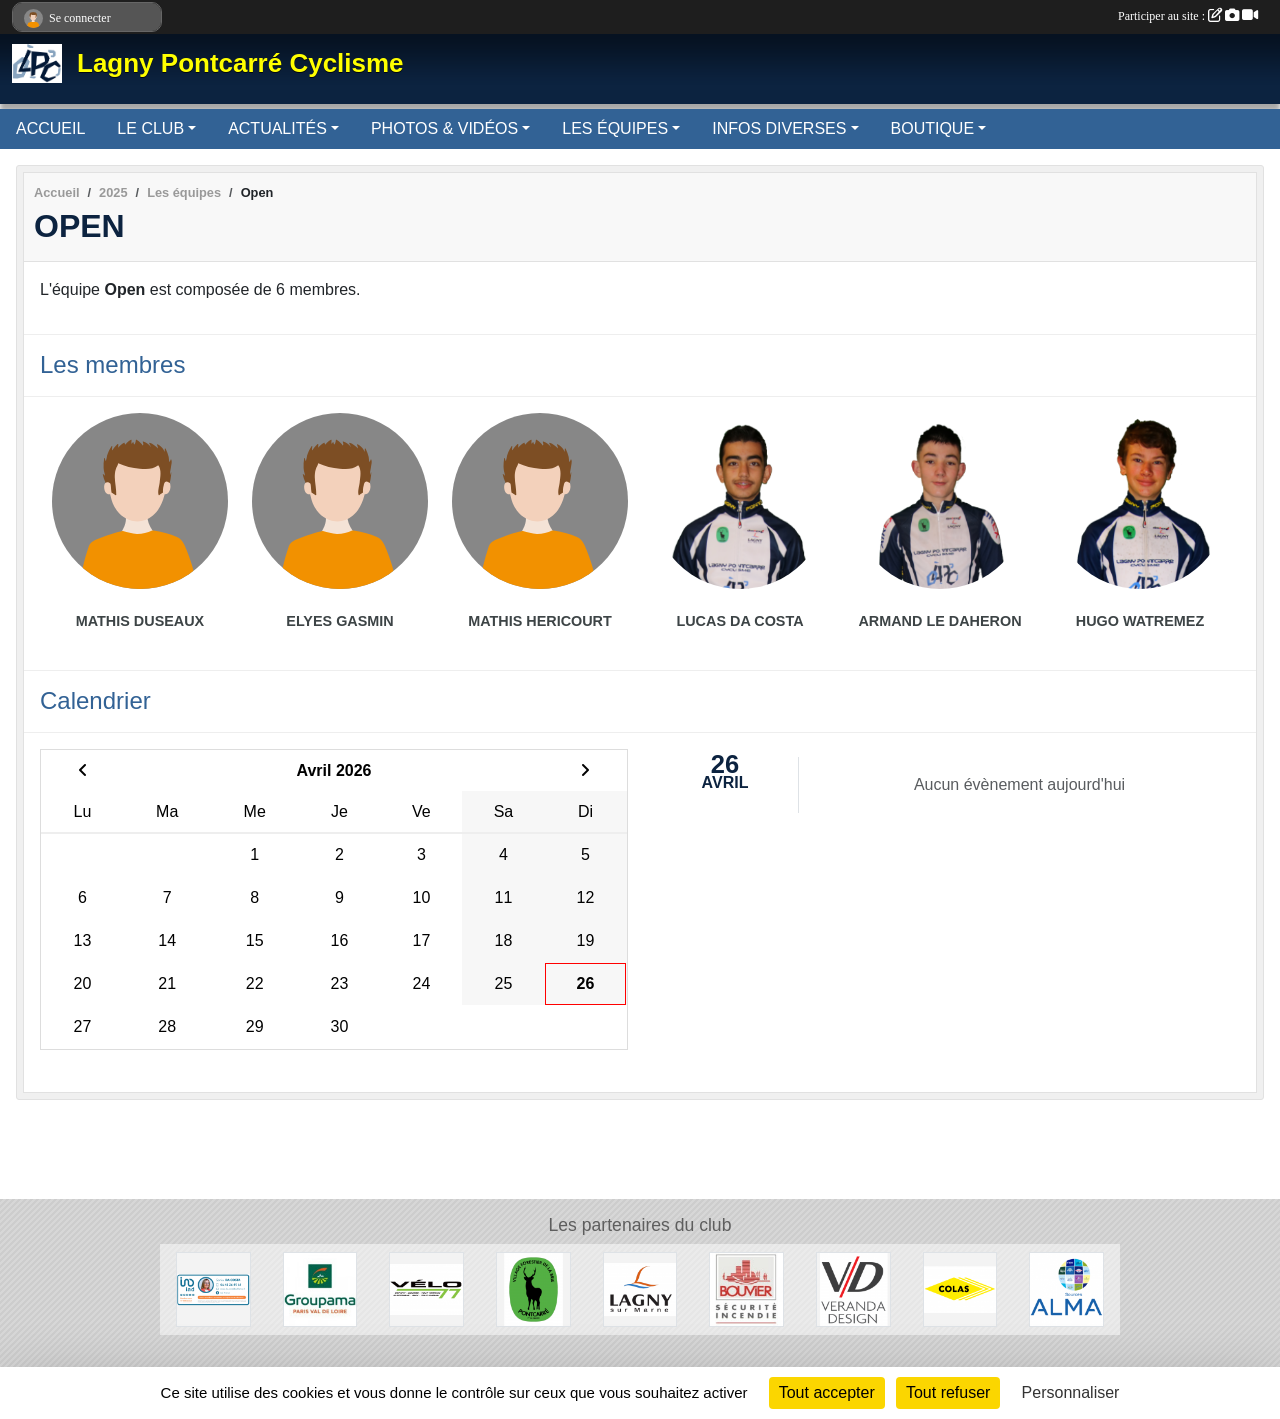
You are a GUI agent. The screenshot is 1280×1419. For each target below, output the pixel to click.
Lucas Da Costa (739, 621)
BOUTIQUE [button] (933, 128)
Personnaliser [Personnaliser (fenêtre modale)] (1071, 1392)
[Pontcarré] (533, 1288)
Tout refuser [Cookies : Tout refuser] (948, 1392)
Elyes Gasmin (339, 621)
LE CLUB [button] (150, 128)
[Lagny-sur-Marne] (640, 1288)
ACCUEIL (50, 128)
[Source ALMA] (1066, 1288)
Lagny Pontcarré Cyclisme (240, 63)
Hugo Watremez (1140, 621)
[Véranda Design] (853, 1288)
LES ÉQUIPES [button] (615, 128)
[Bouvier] (746, 1288)
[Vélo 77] (426, 1288)
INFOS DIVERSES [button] (779, 128)
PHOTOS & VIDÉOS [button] (444, 128)
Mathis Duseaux (140, 621)
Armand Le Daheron (939, 621)
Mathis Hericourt (540, 621)
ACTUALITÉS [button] (277, 128)
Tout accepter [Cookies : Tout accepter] (827, 1392)
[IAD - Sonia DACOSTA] (213, 1288)
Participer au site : (1188, 16)
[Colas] (960, 1288)
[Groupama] (320, 1288)
